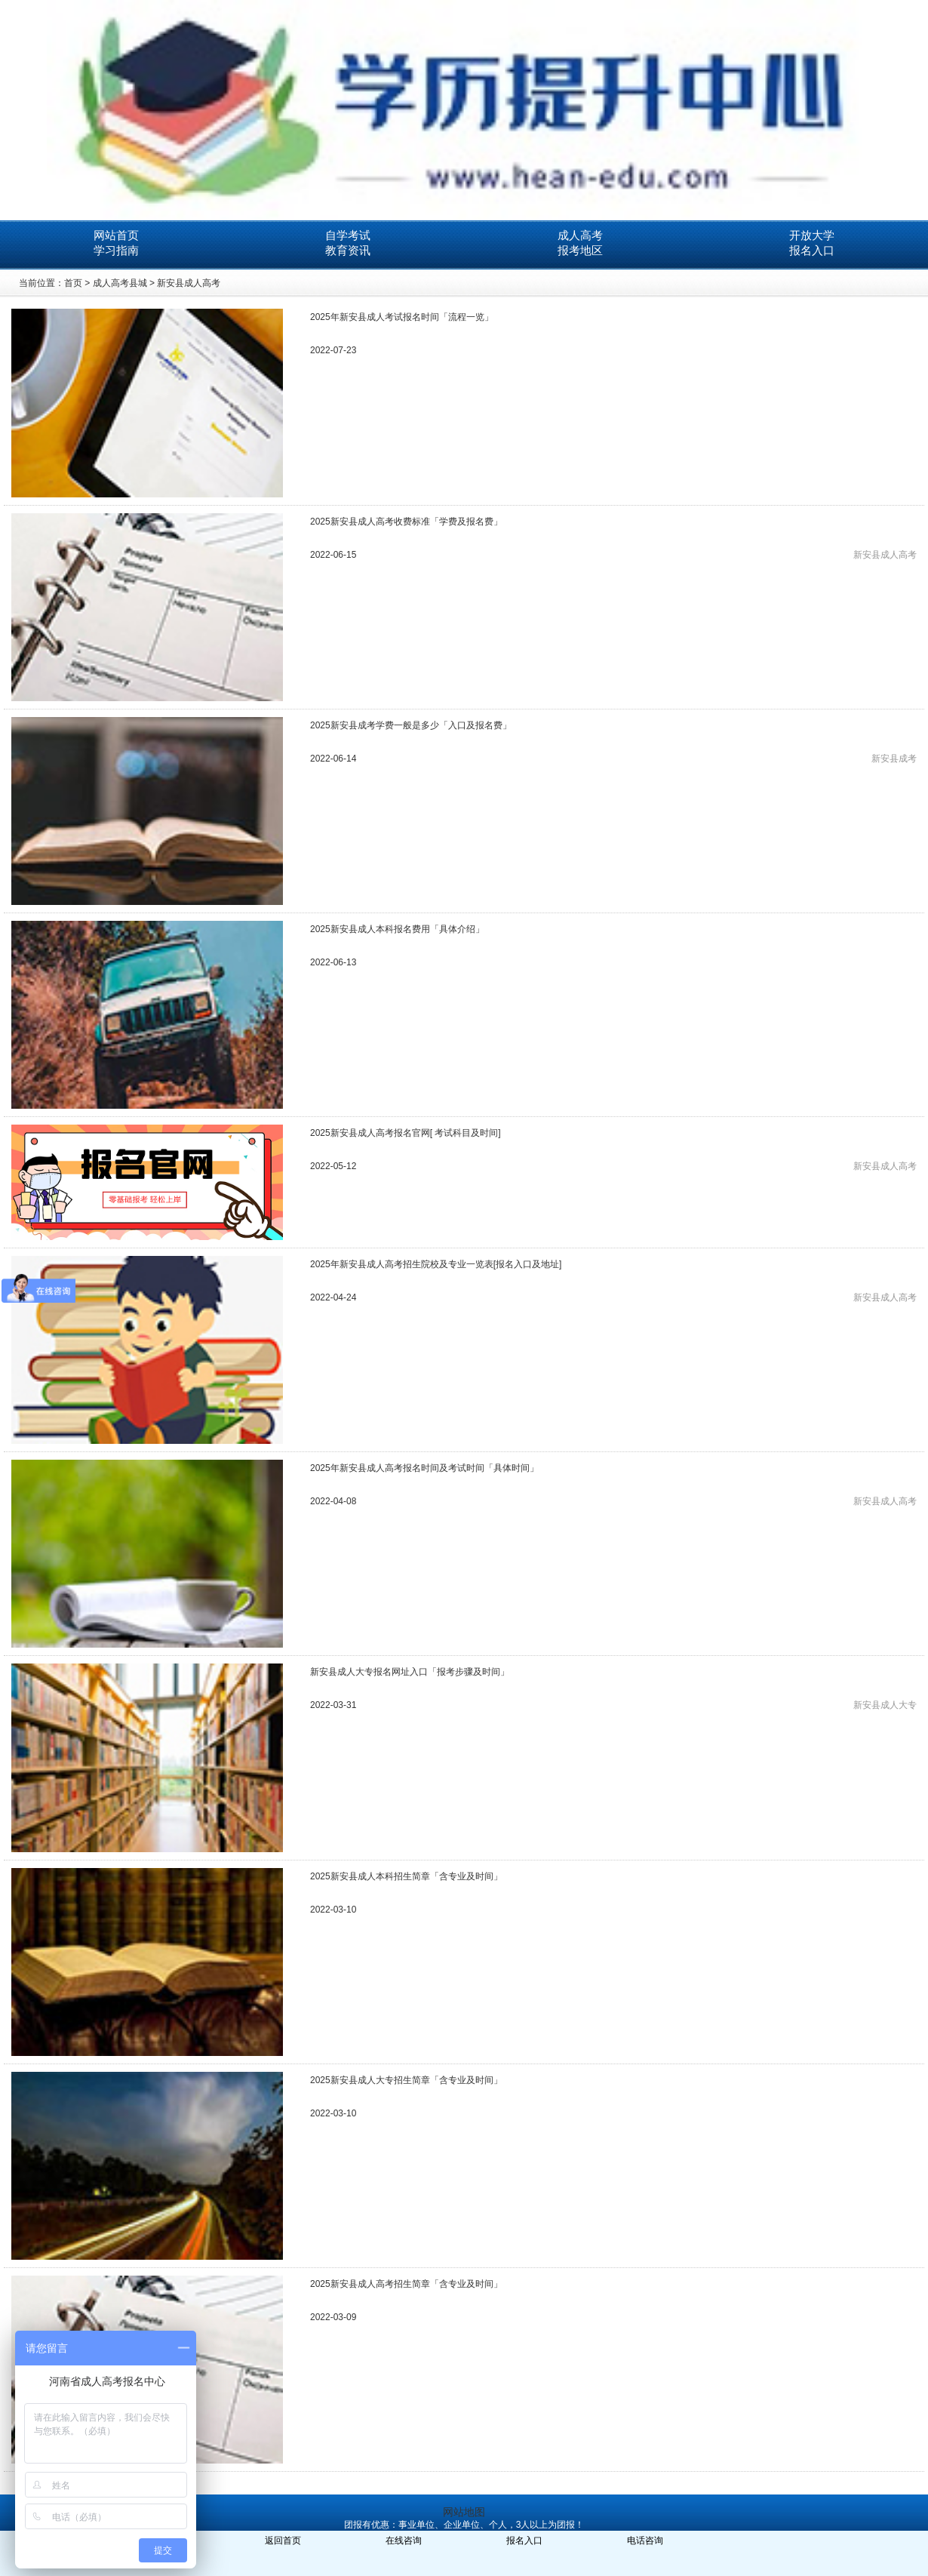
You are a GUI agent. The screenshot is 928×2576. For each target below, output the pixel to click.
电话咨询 (645, 2540)
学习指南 (116, 250)
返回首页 (283, 2540)
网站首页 (116, 235)
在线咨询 (404, 2540)
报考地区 (580, 250)
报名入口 (811, 250)
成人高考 (580, 235)
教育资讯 (347, 250)
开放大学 (811, 235)
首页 (73, 283)
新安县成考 (894, 758)
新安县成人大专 (885, 1705)
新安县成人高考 (188, 283)
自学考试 (347, 235)
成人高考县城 (120, 283)
